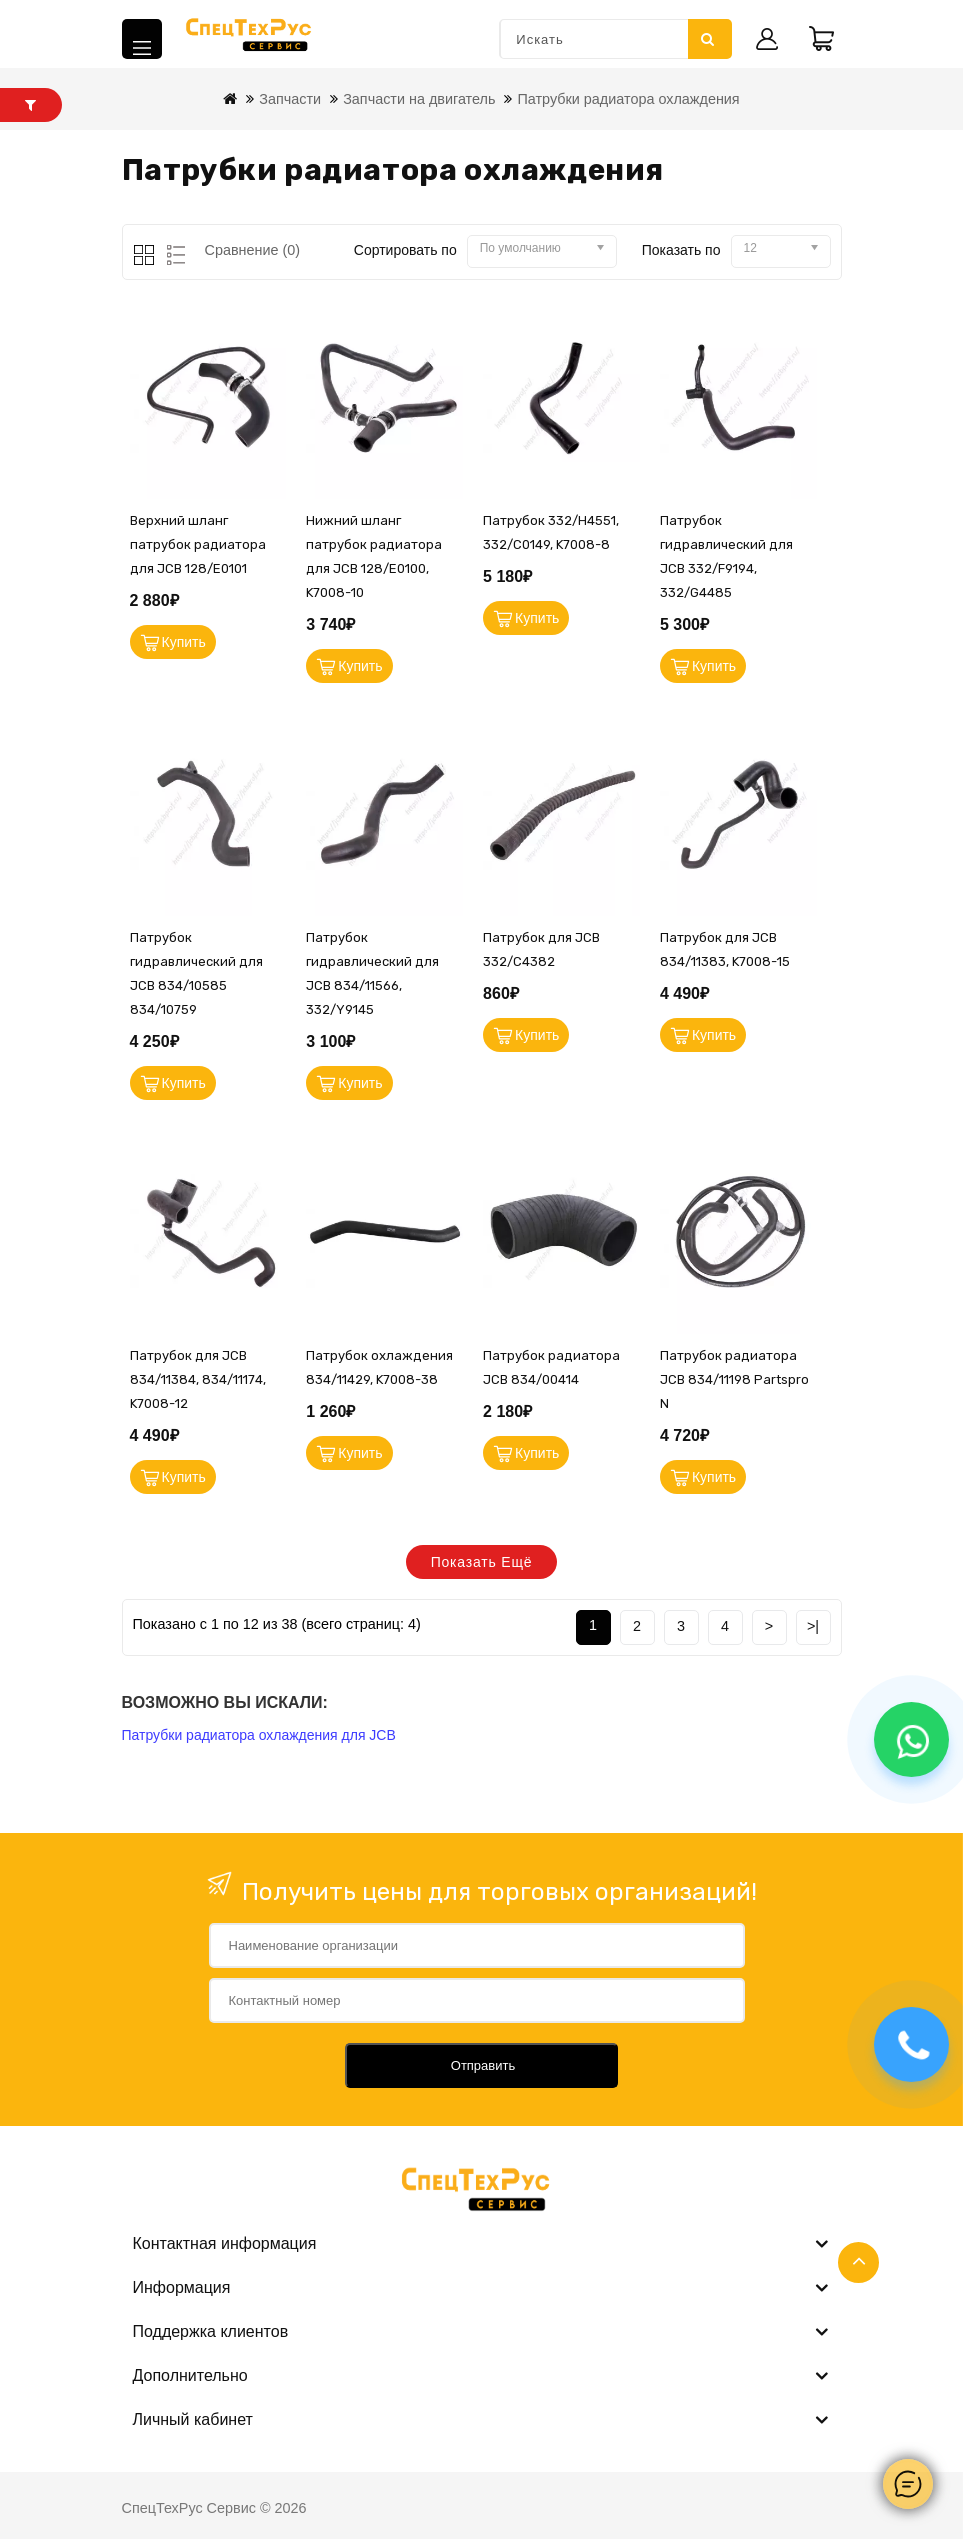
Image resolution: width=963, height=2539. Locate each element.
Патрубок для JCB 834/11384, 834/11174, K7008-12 (198, 1379)
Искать (708, 39)
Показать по (681, 250)
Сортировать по (405, 250)
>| (813, 1626)
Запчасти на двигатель (419, 99)
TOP (858, 2262)
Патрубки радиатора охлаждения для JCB (259, 1735)
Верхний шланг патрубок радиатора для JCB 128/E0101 (198, 544)
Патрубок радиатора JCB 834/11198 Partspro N (734, 1379)
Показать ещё (482, 1562)
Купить (184, 642)
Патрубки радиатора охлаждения (628, 99)
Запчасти (290, 99)
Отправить (483, 2065)
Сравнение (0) (253, 250)
